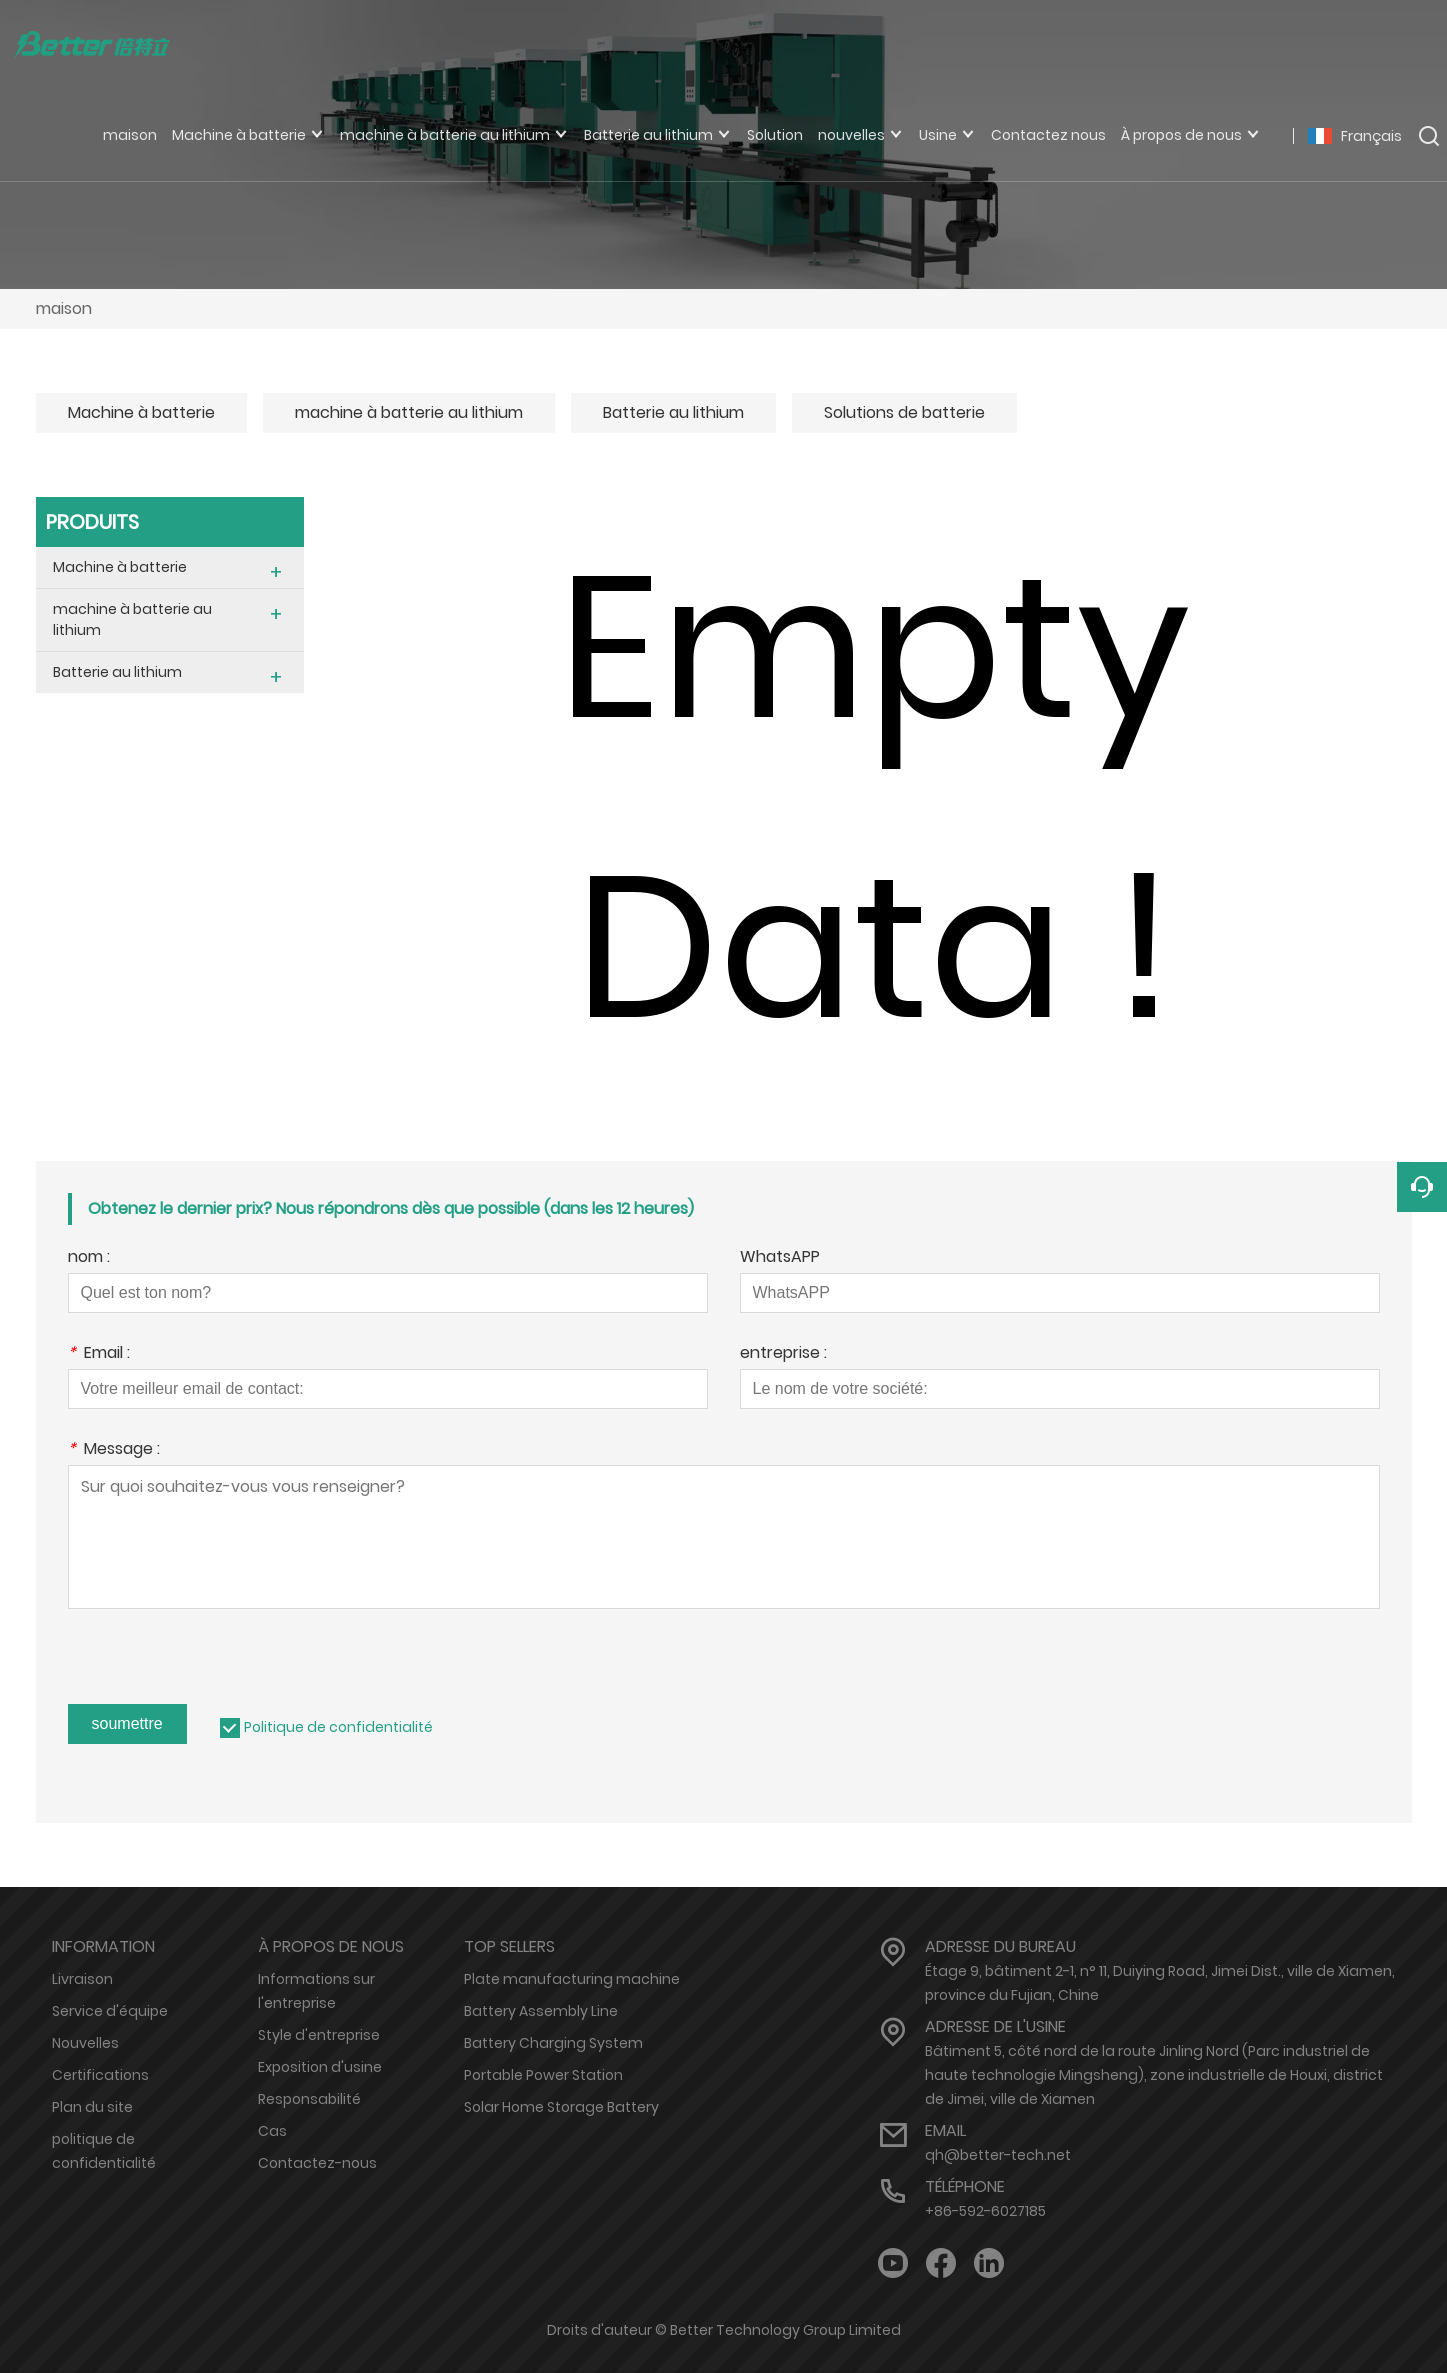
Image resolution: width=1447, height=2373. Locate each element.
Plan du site (92, 2107)
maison (64, 308)
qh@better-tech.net (998, 2155)
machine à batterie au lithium (409, 412)
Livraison (82, 1979)
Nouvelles (85, 2043)
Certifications (100, 2075)
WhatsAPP (780, 1258)
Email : (99, 1354)
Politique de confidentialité (338, 1727)
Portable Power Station (543, 2075)
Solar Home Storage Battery (561, 2107)
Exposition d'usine (320, 2067)
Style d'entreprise (319, 2035)
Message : (114, 1450)
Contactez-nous (317, 2163)
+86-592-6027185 (985, 2211)
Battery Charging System (553, 2043)
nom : (89, 1258)
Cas (272, 2131)
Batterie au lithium (673, 412)
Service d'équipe (110, 2011)
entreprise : (783, 1354)
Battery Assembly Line (541, 2011)
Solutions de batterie (904, 412)
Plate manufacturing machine (572, 1979)
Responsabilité (309, 2099)
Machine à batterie (141, 412)
